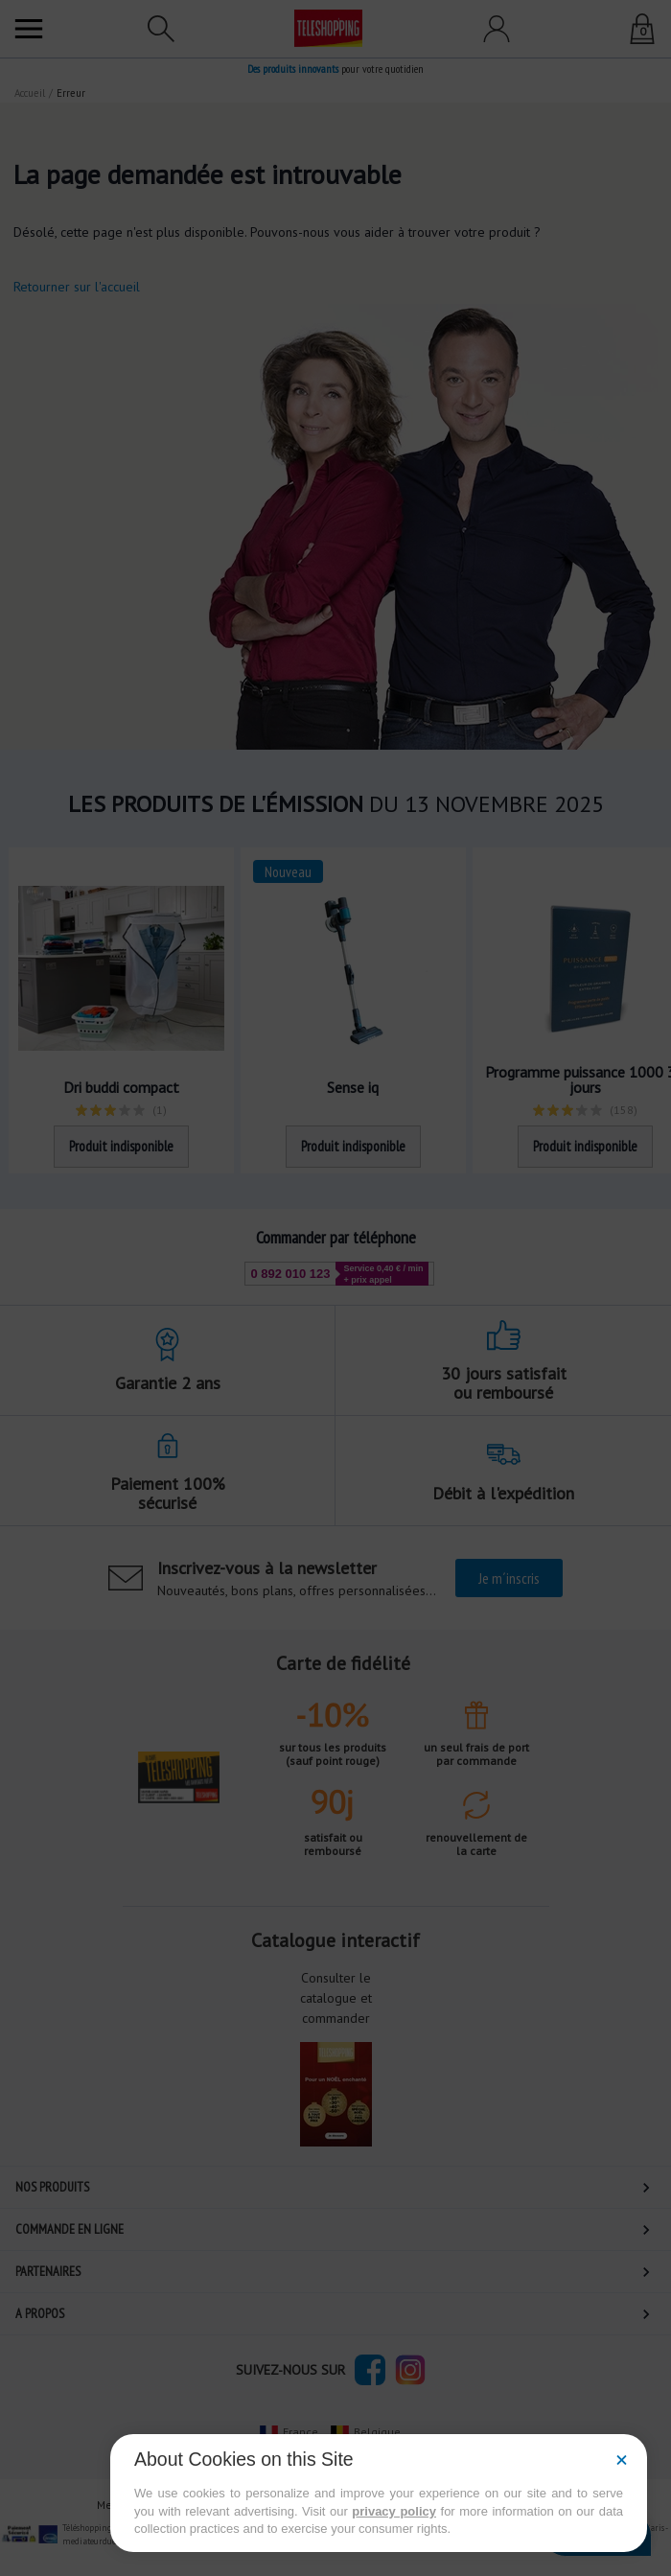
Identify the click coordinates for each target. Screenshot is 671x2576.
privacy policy (394, 2511)
